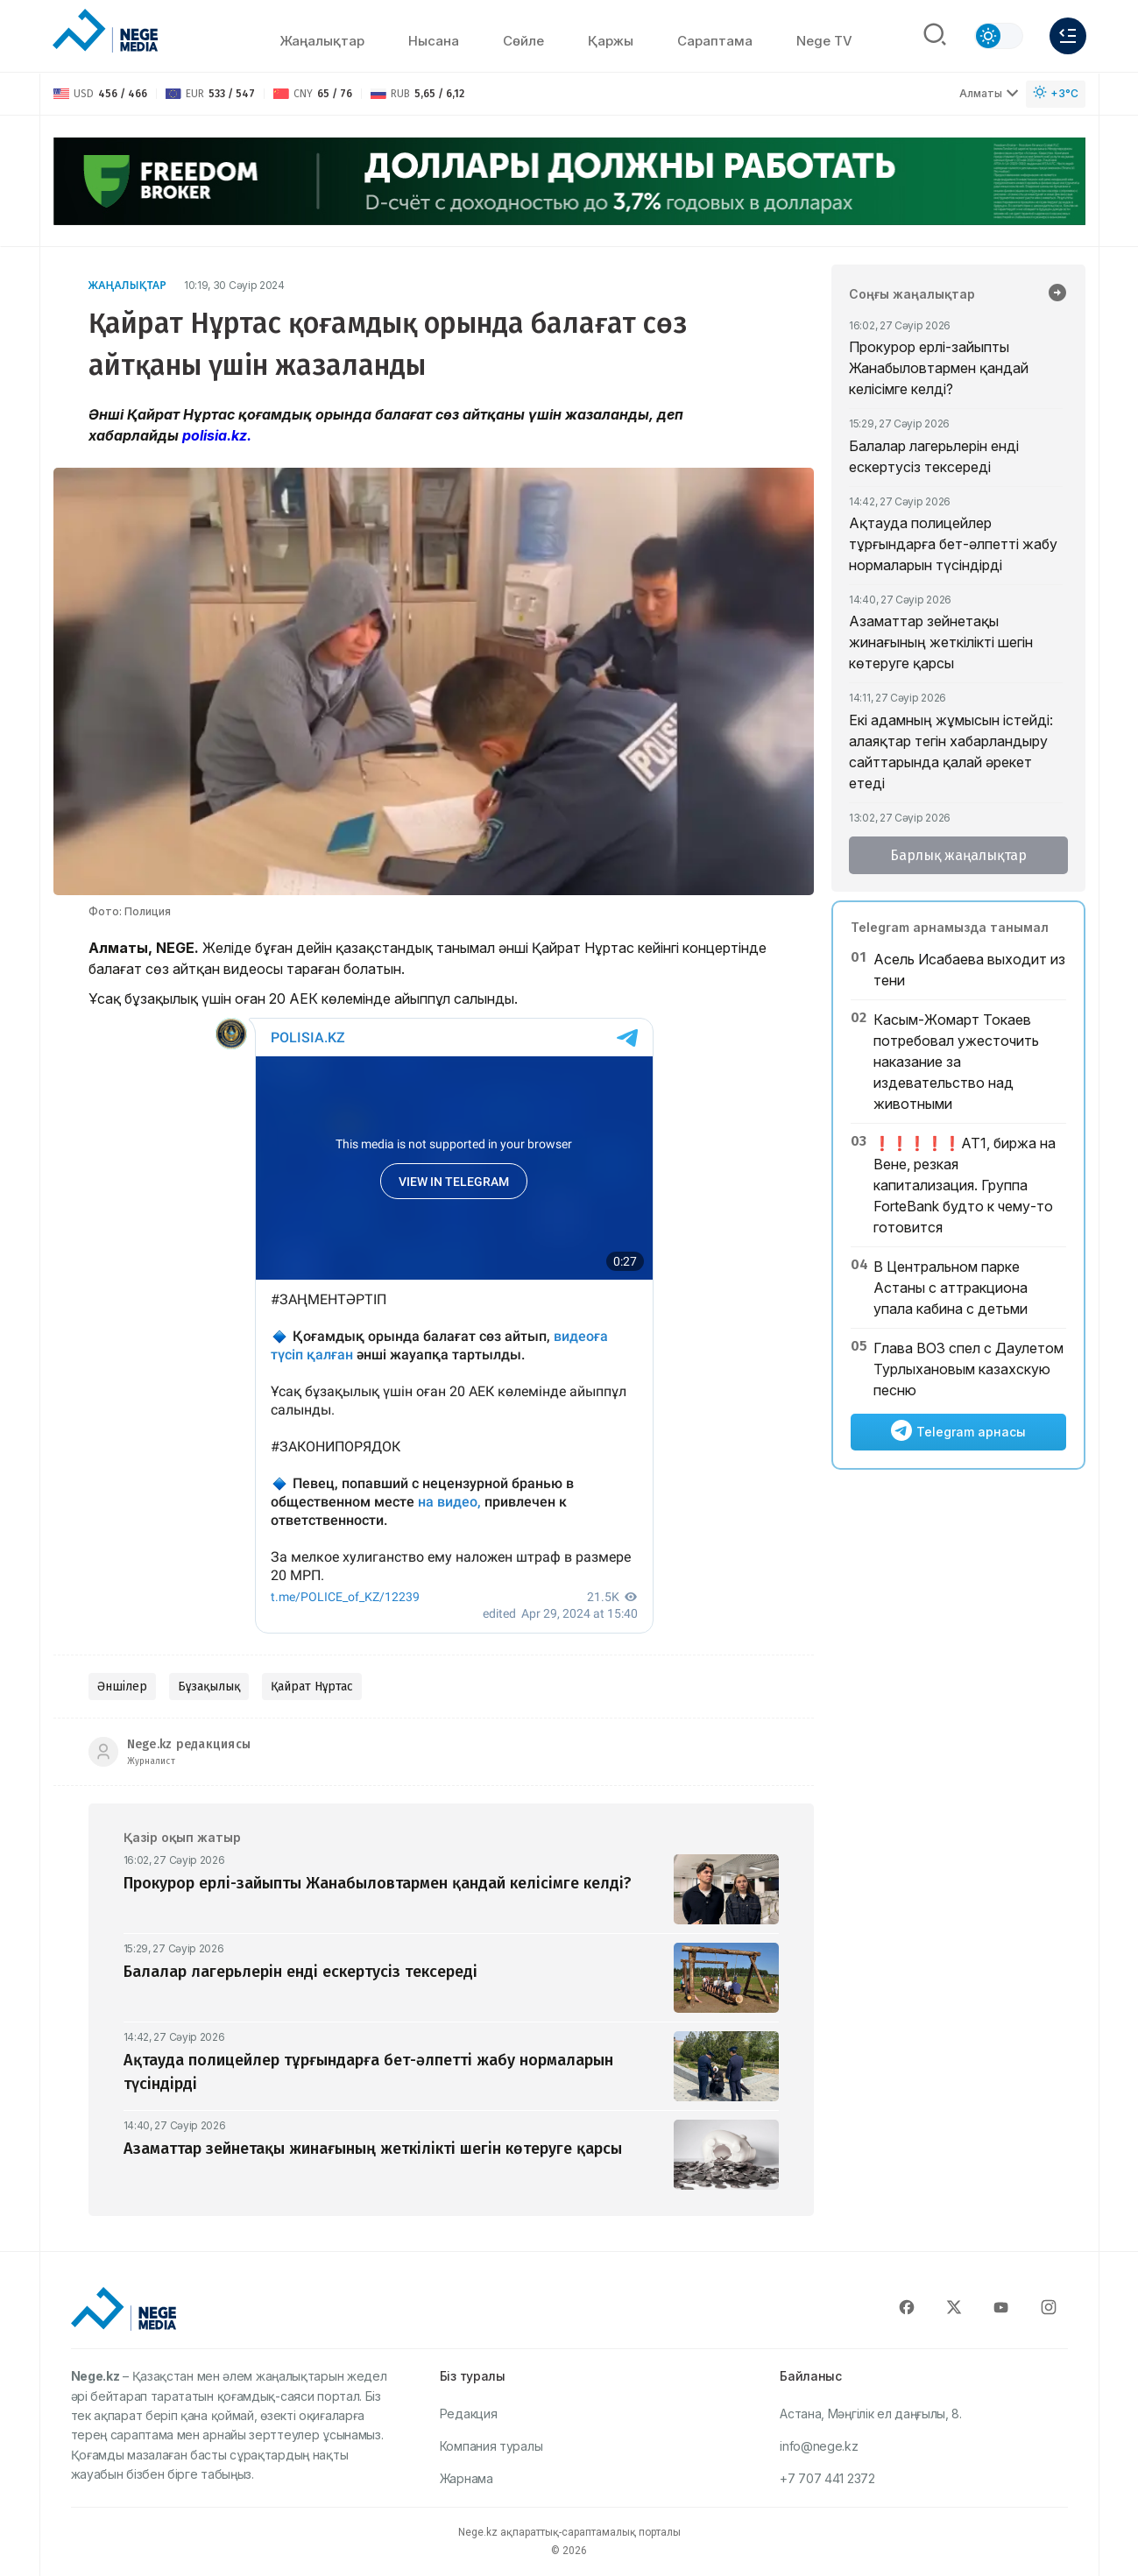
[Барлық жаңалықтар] (1057, 294)
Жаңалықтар (321, 40)
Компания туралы (491, 2445)
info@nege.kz (819, 2445)
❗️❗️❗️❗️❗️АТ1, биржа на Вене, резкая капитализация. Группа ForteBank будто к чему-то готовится (964, 1185)
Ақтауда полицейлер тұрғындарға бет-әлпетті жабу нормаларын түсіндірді (953, 544)
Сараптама (715, 40)
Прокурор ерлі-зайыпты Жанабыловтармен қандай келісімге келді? (938, 368)
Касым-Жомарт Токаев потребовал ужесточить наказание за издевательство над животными (956, 1061)
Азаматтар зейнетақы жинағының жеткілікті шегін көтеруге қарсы (941, 642)
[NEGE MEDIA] (105, 31)
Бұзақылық (209, 1686)
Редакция (469, 2413)
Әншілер (122, 1686)
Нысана (433, 40)
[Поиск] (935, 36)
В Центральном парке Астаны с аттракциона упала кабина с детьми (950, 1287)
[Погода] (1055, 94)
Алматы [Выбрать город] (989, 93)
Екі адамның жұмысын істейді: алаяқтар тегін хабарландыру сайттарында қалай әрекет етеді (951, 751)
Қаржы (610, 40)
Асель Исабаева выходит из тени (969, 969)
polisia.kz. (216, 435)
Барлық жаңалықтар (958, 855)
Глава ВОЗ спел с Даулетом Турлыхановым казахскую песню (968, 1369)
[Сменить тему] (998, 36)
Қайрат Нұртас (312, 1686)
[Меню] (1068, 36)
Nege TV (824, 40)
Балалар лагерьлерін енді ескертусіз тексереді (934, 456)
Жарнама (466, 2478)
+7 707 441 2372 (827, 2478)
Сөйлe (523, 40)
